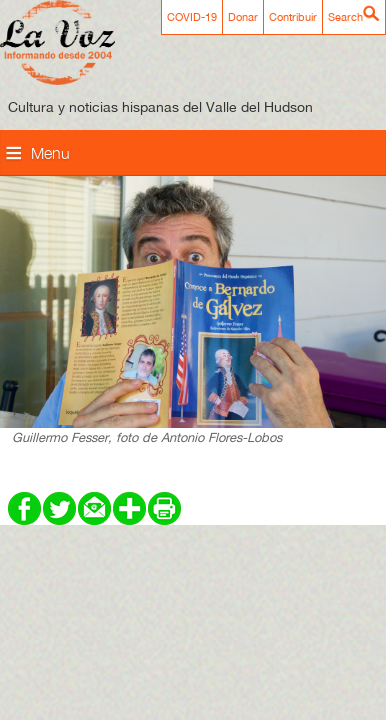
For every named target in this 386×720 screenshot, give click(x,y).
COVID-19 (192, 17)
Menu (50, 153)
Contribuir (293, 17)
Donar (243, 17)
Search (345, 17)
